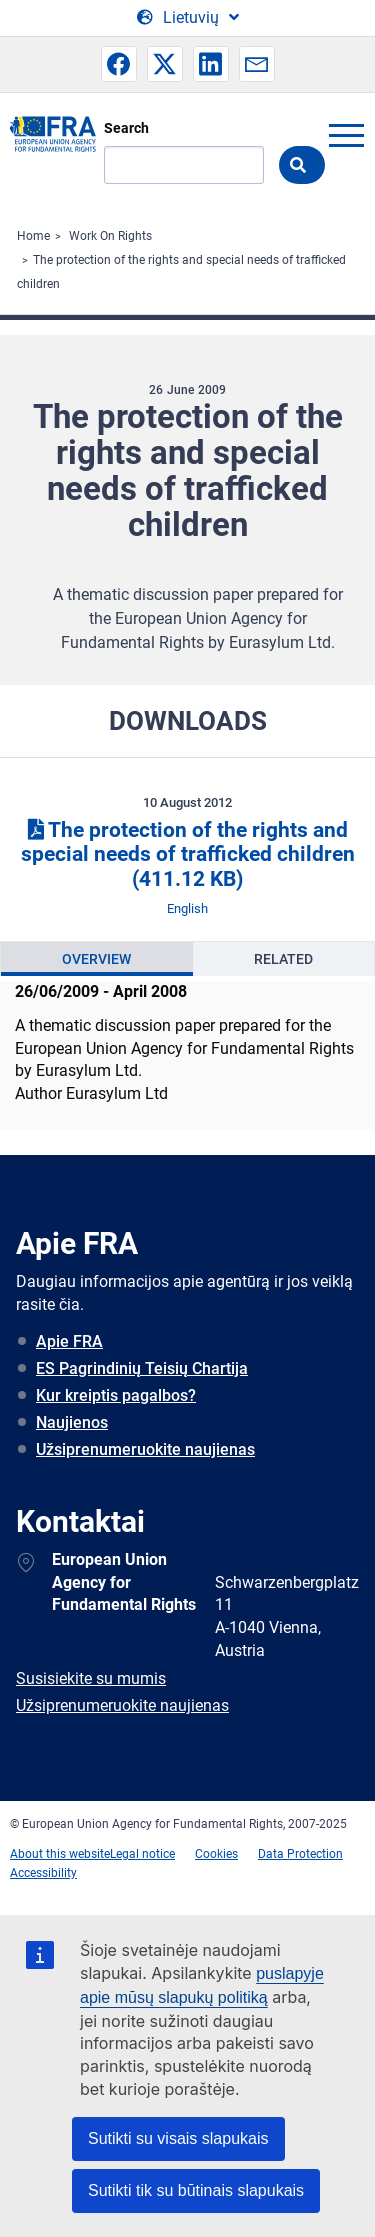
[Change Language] (188, 18)
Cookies (216, 1854)
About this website (60, 1854)
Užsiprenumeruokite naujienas (145, 1449)
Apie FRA (69, 1341)
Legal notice (142, 1854)
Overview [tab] (96, 959)
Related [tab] (283, 959)
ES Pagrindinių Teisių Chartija (142, 1368)
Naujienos (72, 1422)
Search (126, 128)
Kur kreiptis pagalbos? (116, 1395)
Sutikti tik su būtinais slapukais (196, 2190)
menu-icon (346, 135)
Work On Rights (110, 236)
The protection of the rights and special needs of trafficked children (188, 855)
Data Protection (300, 1854)
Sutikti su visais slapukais (178, 2138)
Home (33, 236)
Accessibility (43, 1873)
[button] (119, 64)
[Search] (184, 165)
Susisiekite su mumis (91, 1678)
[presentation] (97, 959)
